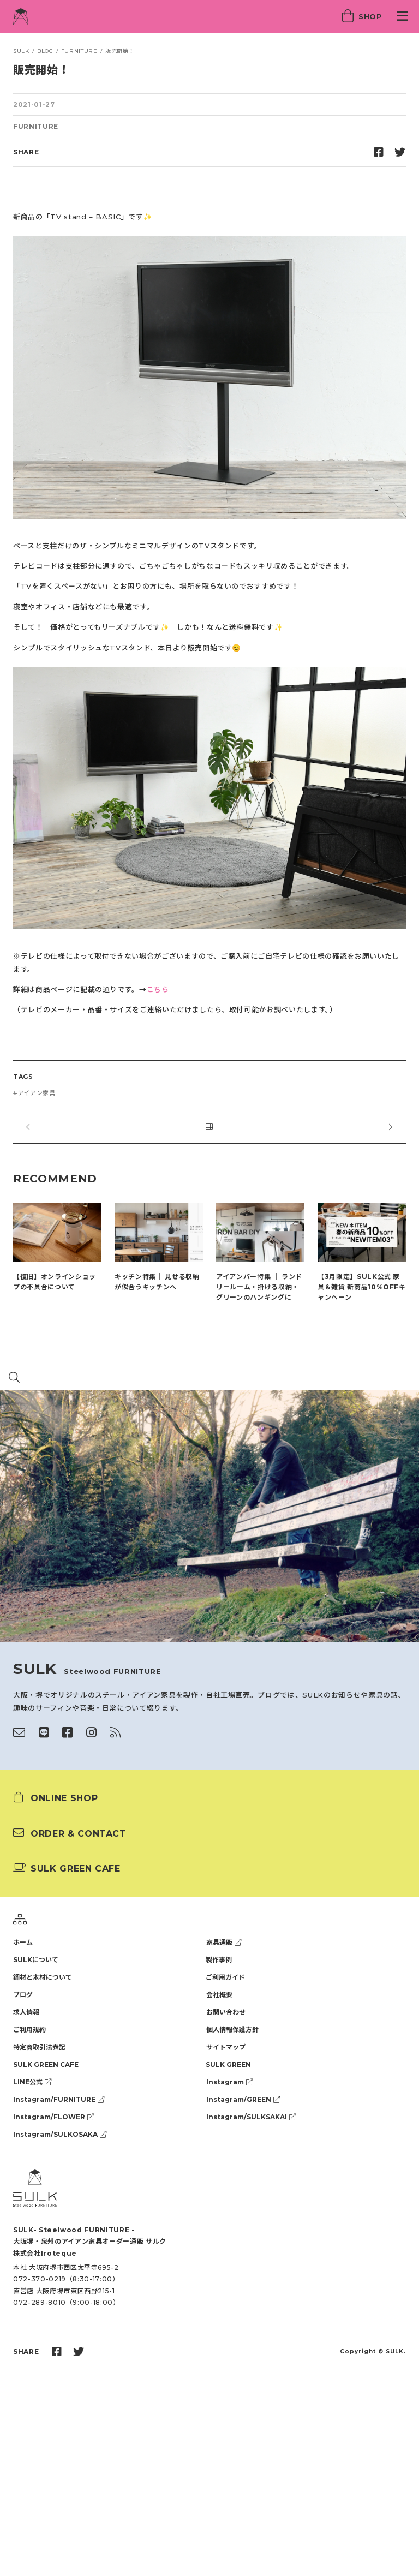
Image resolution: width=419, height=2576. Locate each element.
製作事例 (219, 1960)
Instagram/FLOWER (53, 2117)
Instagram (229, 2082)
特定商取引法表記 (39, 2047)
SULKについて (35, 1960)
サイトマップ (226, 2047)
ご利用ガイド (225, 1977)
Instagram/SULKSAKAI (251, 2117)
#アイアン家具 (34, 1093)
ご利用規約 (29, 2029)
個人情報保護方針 (232, 2029)
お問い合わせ (226, 2012)
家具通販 (223, 1942)
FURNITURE (35, 126)
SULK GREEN (228, 2064)
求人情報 (26, 2012)
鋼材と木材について (42, 1977)
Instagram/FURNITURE (58, 2099)
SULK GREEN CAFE (46, 2064)
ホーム (23, 1942)
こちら (158, 989)
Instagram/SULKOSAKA (59, 2134)
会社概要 (219, 1995)
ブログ (23, 1995)
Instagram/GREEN (243, 2099)
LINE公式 (32, 2082)
